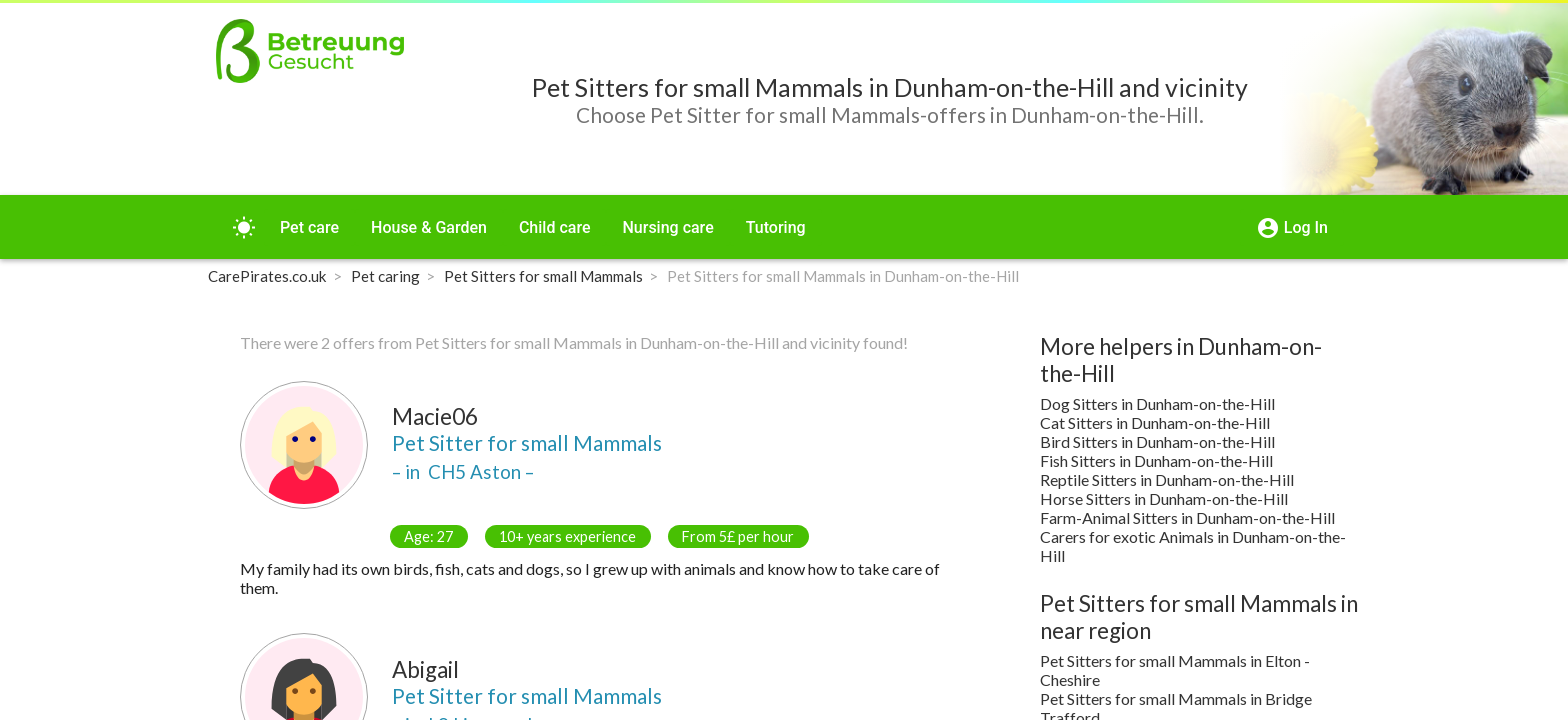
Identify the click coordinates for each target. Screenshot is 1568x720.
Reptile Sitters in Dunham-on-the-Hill (1167, 479)
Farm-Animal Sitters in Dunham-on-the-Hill (1187, 517)
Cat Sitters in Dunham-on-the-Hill (1155, 422)
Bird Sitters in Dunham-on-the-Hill (1157, 441)
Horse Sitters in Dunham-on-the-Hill (1164, 498)
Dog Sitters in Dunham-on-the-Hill (1157, 403)
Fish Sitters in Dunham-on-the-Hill (1156, 460)
